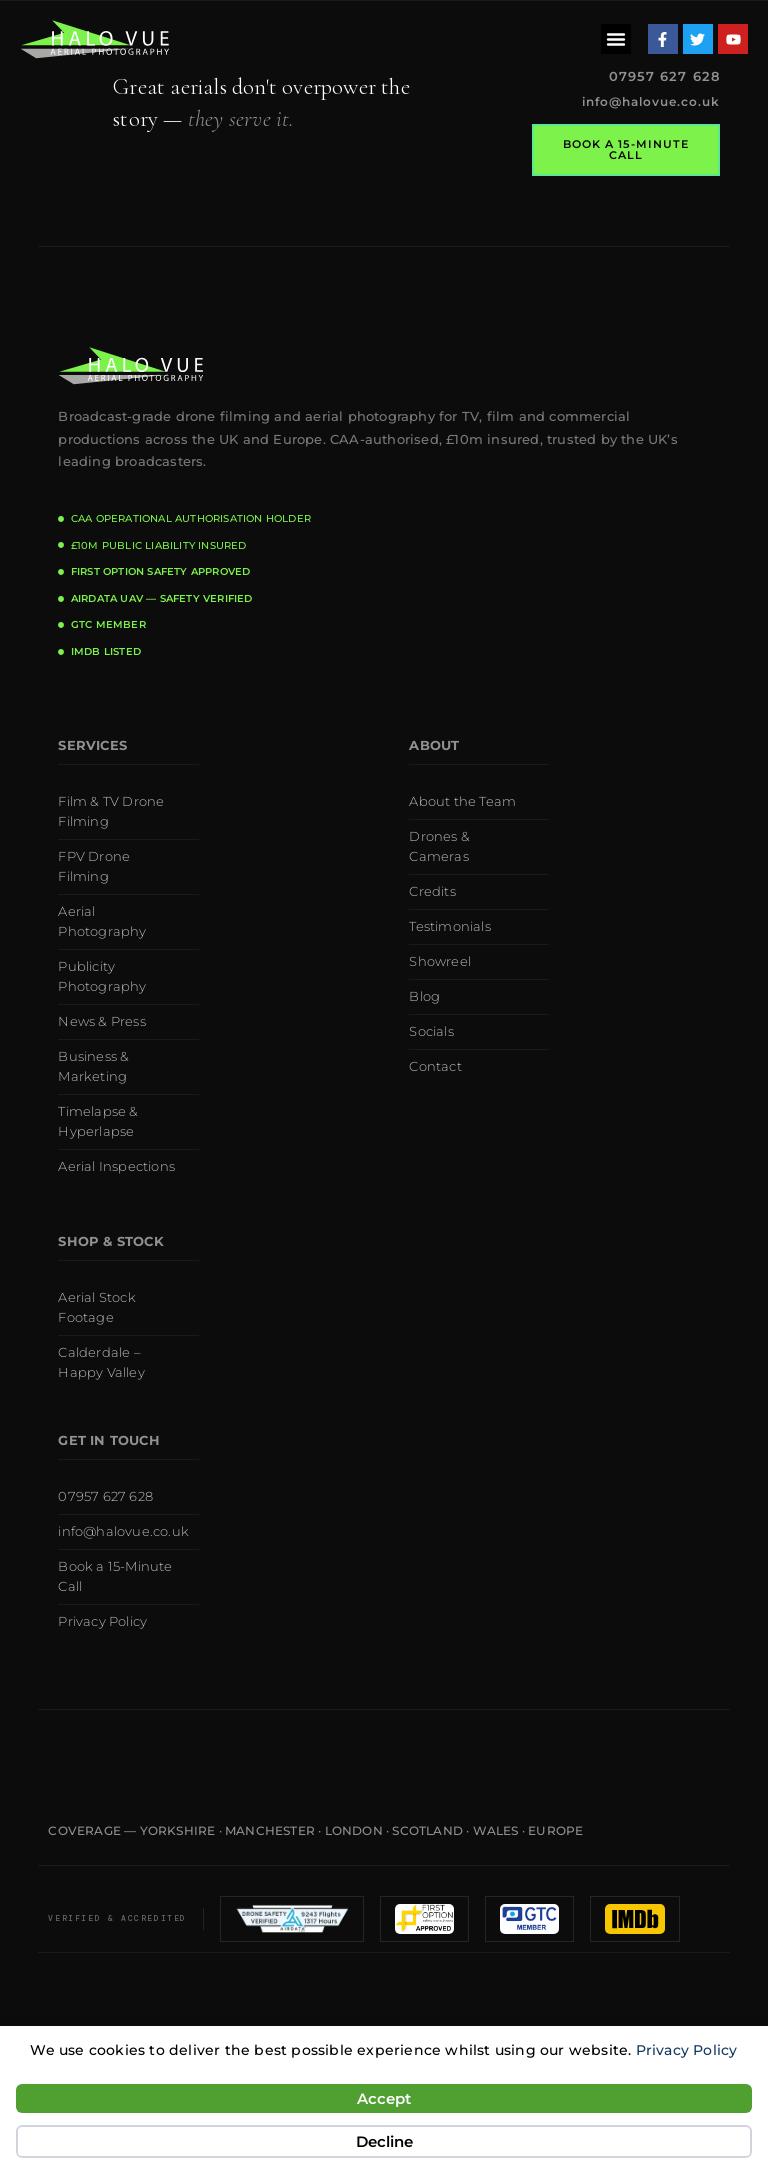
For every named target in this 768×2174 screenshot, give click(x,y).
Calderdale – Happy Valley (101, 1362)
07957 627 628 (105, 1496)
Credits (432, 891)
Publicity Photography (102, 976)
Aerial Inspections (116, 1166)
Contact (435, 1066)
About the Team (462, 801)
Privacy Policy (687, 2050)
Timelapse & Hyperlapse (98, 1121)
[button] (616, 39)
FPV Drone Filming (94, 866)
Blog (424, 996)
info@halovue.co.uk (650, 101)
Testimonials (449, 926)
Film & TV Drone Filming (111, 811)
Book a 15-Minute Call (115, 1576)
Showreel (440, 961)
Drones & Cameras (439, 846)
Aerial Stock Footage (96, 1307)
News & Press (101, 1021)
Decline (384, 2141)
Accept (384, 2098)
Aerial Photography (102, 921)
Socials (431, 1031)
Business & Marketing (93, 1066)
